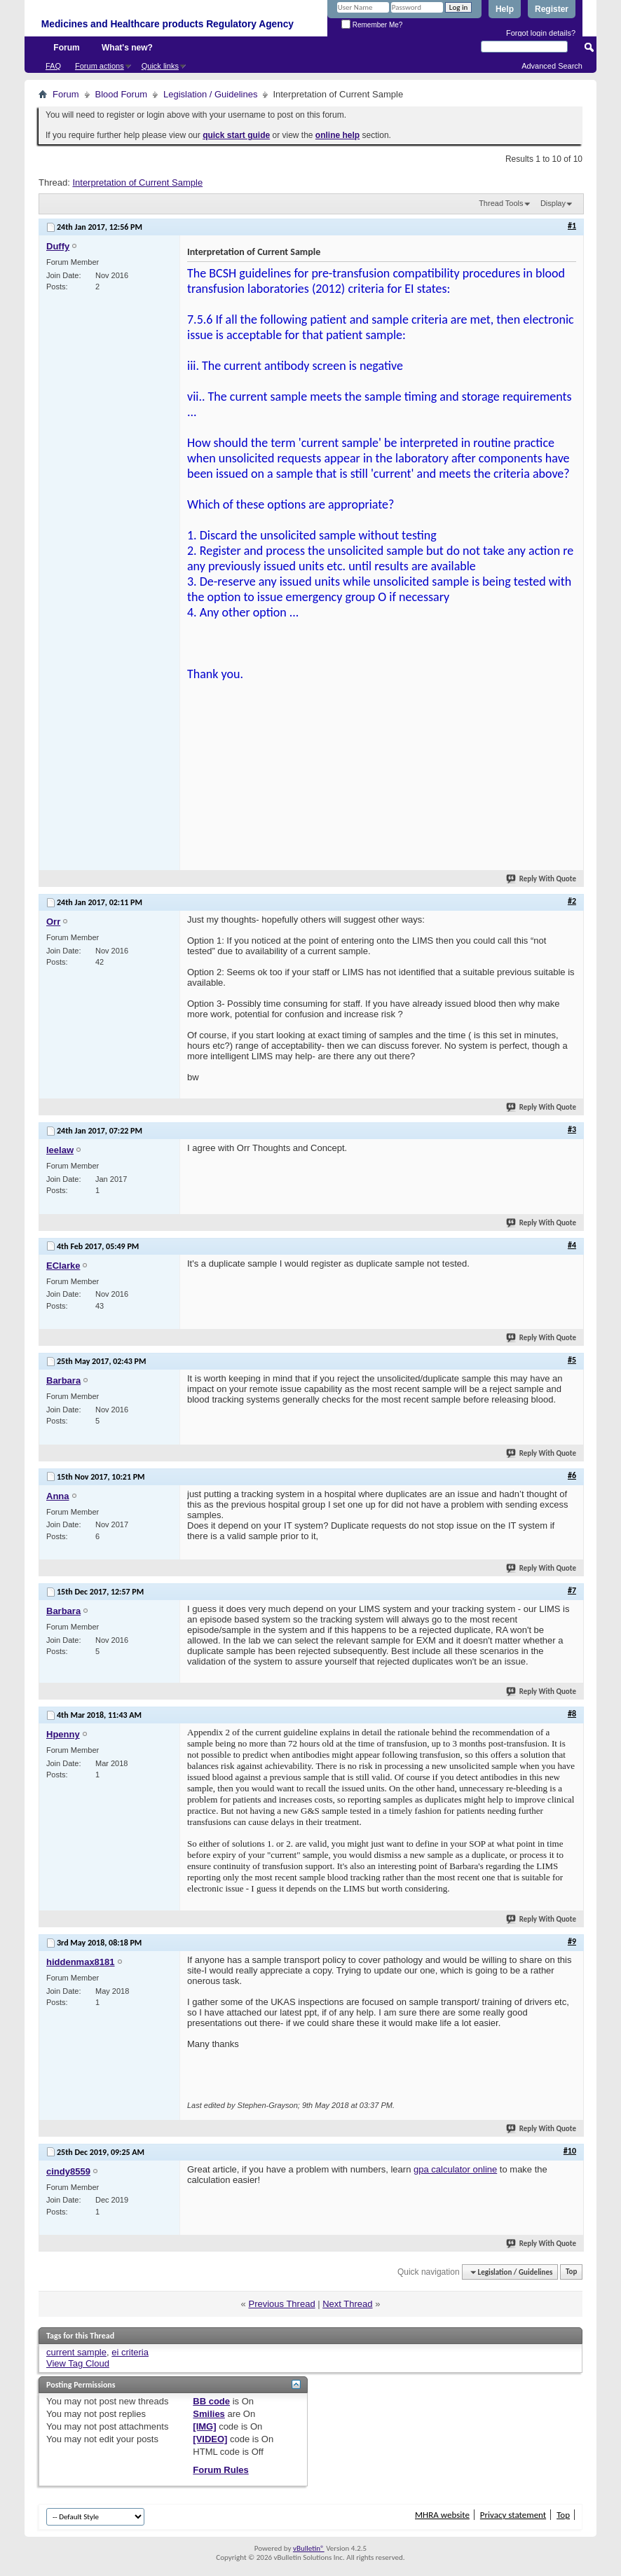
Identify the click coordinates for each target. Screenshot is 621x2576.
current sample (76, 2352)
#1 (572, 225)
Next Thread (347, 2304)
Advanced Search (551, 66)
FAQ (53, 66)
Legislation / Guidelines (210, 94)
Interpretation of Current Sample (137, 182)
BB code (211, 2401)
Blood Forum (121, 94)
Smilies (209, 2414)
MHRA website (442, 2514)
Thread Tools (501, 203)
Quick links (160, 66)
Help (505, 9)
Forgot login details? (540, 33)
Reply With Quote (541, 878)
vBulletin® (309, 2548)
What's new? (127, 48)
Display (553, 203)
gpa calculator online (455, 2169)
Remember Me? (371, 25)
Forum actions (99, 66)
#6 (572, 1475)
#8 (572, 1714)
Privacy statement (513, 2514)
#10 (570, 2151)
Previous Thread (281, 2304)
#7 (572, 1590)
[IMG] (204, 2426)
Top (571, 2272)
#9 (572, 1941)
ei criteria (130, 2352)
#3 (572, 1129)
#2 (572, 901)
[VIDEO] (210, 2439)
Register (551, 9)
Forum (66, 48)
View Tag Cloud (77, 2363)
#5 (572, 1360)
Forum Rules (220, 2470)
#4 (572, 1245)
